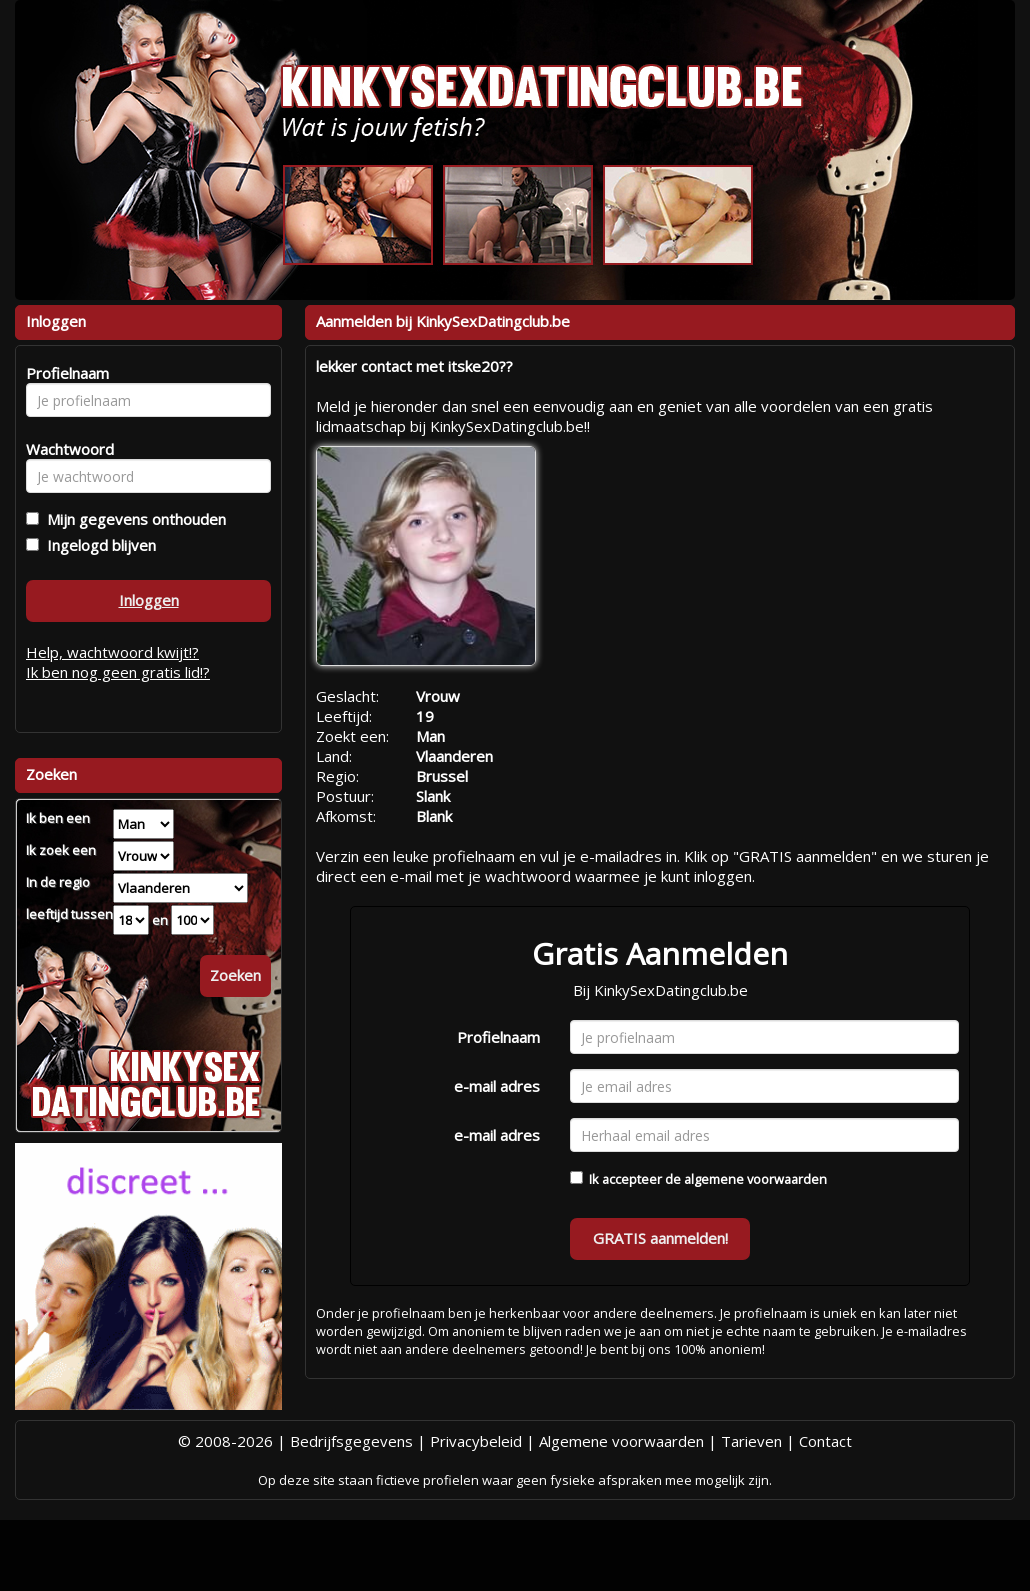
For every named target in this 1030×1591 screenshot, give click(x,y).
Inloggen (149, 600)
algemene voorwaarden (755, 1179)
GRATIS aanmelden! (660, 1238)
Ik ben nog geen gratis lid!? (118, 672)
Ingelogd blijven (97, 545)
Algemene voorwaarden (621, 1441)
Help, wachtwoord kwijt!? (112, 652)
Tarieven (751, 1441)
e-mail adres (497, 1086)
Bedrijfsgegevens (351, 1441)
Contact (825, 1441)
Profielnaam (498, 1037)
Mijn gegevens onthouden (132, 519)
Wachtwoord (64, 449)
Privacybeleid (476, 1441)
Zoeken (235, 975)
